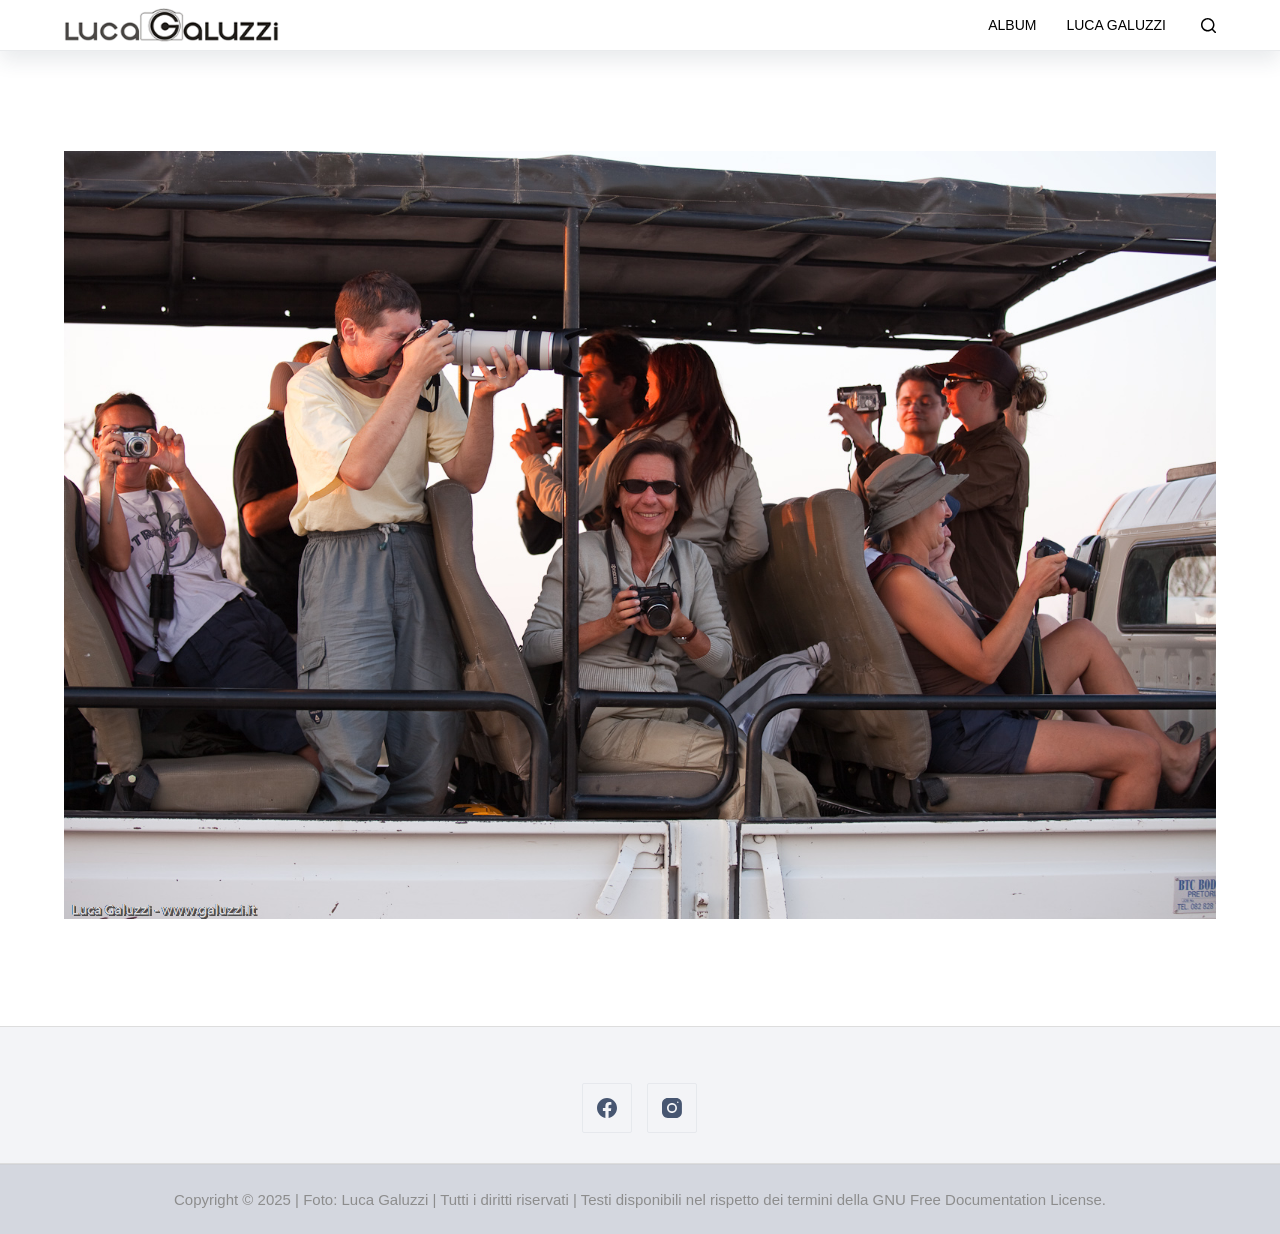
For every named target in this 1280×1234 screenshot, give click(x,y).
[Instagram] (672, 1108)
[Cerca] (1208, 25)
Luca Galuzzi (1116, 25)
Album (1012, 25)
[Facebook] (607, 1108)
